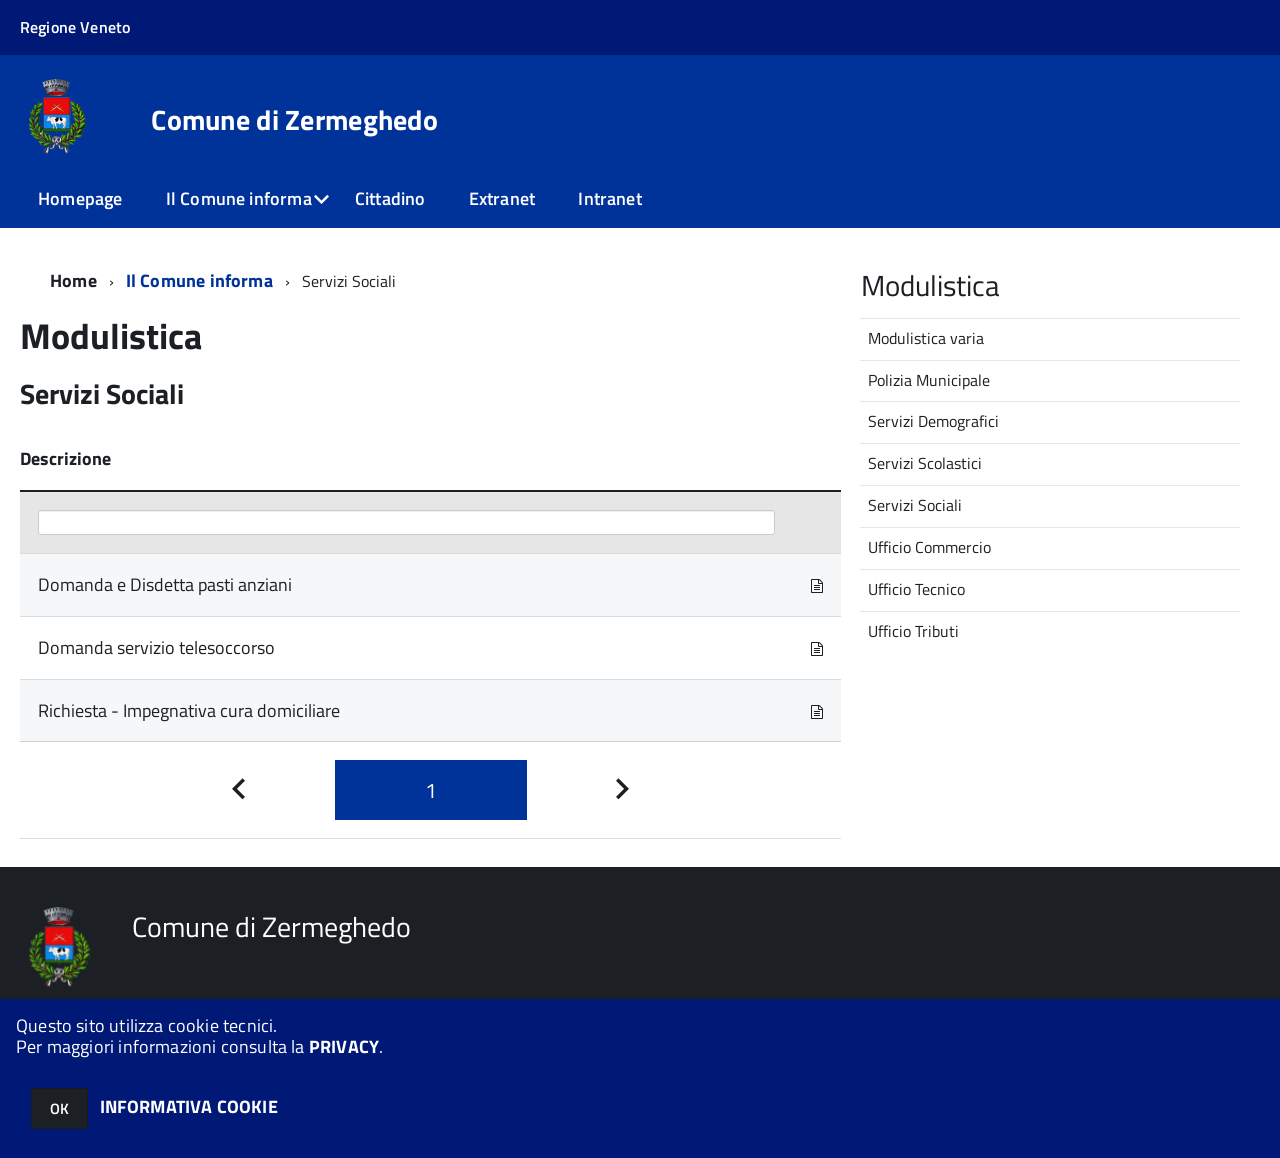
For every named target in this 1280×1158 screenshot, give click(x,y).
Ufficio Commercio (929, 547)
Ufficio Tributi (913, 631)
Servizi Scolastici (925, 463)
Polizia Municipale (929, 380)
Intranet (609, 198)
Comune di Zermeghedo (294, 120)
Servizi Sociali (915, 505)
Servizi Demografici (933, 421)
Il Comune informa (239, 198)
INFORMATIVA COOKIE (189, 1106)
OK (59, 1108)
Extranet (502, 198)
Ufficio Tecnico (916, 589)
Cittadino (390, 198)
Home (73, 280)
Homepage (80, 198)
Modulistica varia (926, 338)
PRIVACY (344, 1046)
